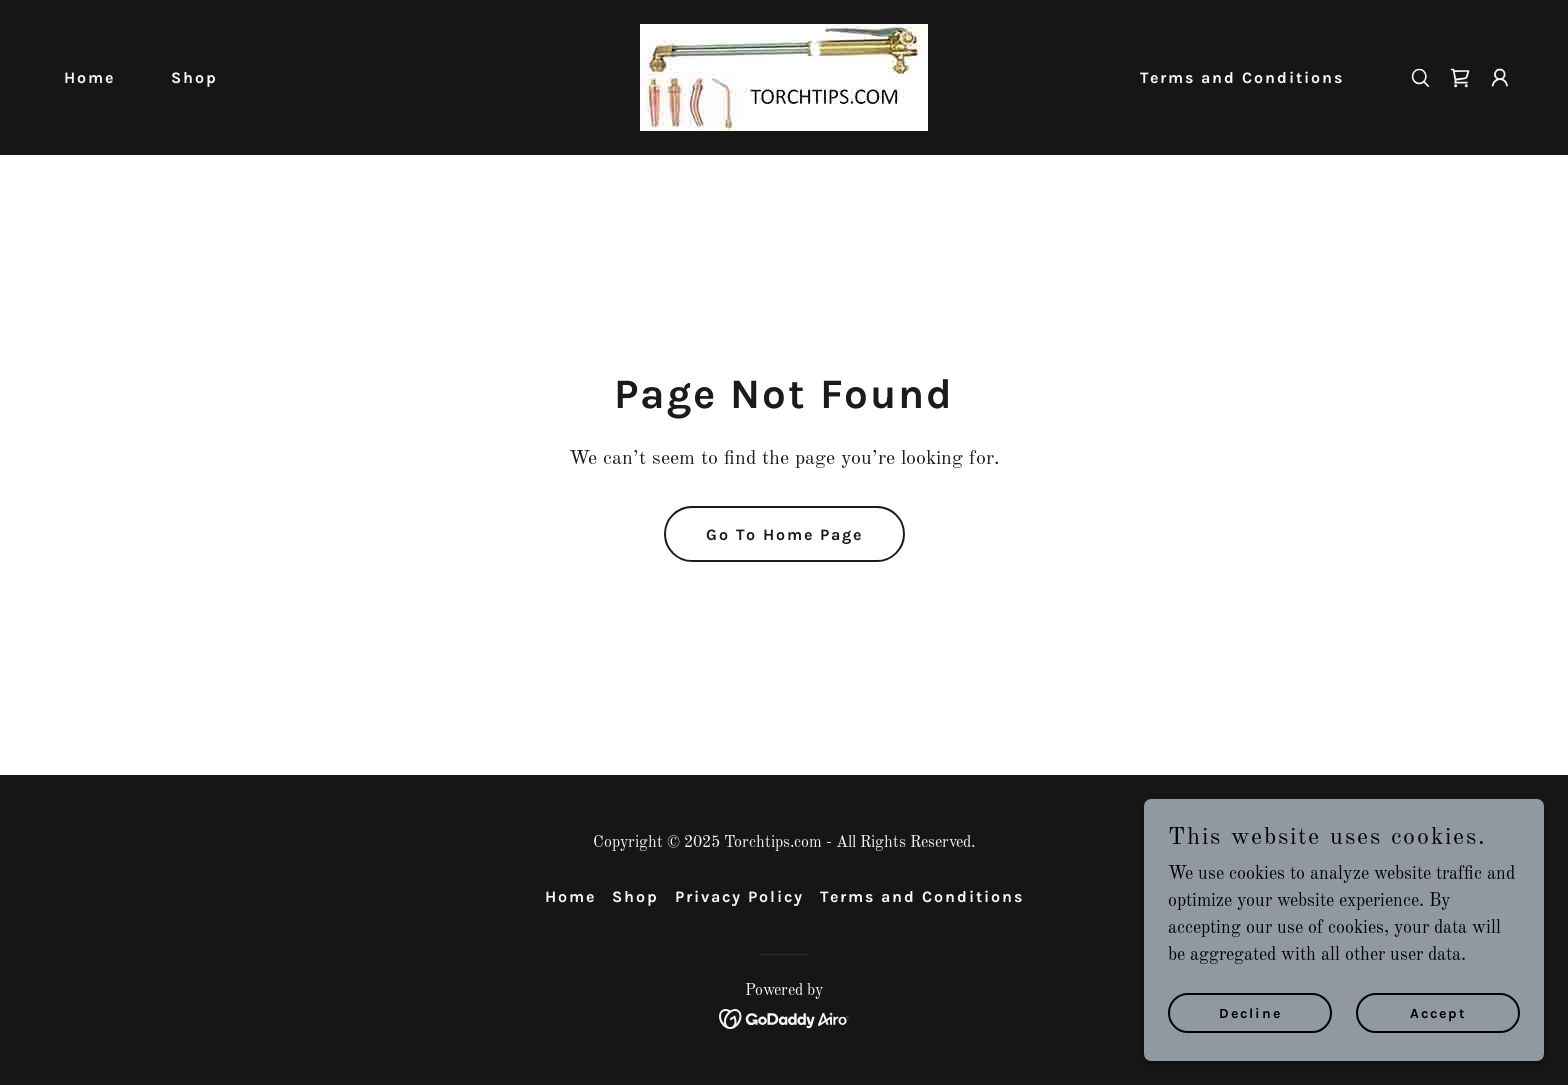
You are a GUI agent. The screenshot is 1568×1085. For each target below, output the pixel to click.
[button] (1500, 78)
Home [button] (570, 896)
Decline (1250, 1013)
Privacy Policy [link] (739, 896)
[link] (784, 77)
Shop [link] (194, 77)
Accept (1438, 1013)
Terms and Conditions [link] (1242, 77)
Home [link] (89, 77)
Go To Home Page (784, 534)
